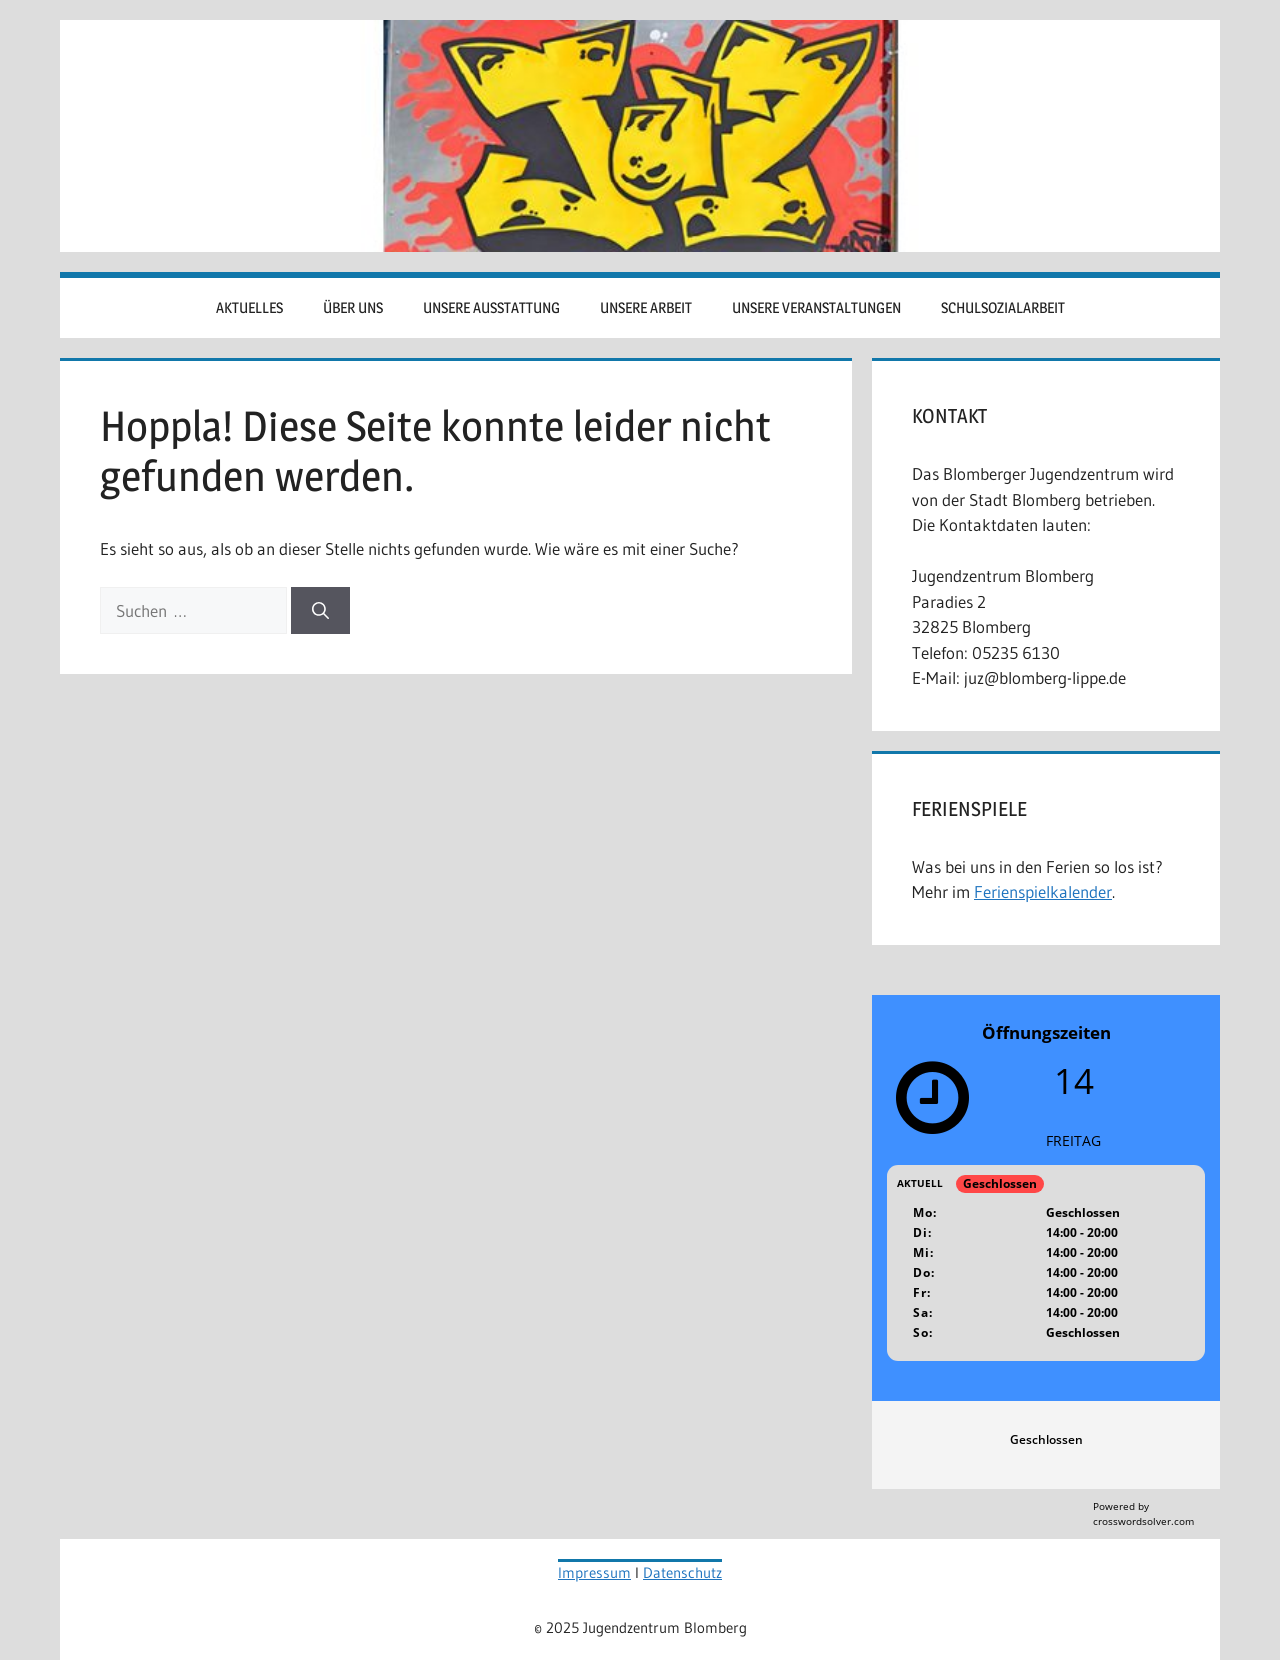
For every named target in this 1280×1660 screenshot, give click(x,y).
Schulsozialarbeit (1003, 307)
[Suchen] (320, 611)
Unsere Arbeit (646, 307)
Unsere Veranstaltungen (816, 307)
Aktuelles (249, 307)
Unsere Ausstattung (491, 307)
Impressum (594, 1572)
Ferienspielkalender (1043, 891)
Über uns (353, 307)
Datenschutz (682, 1572)
